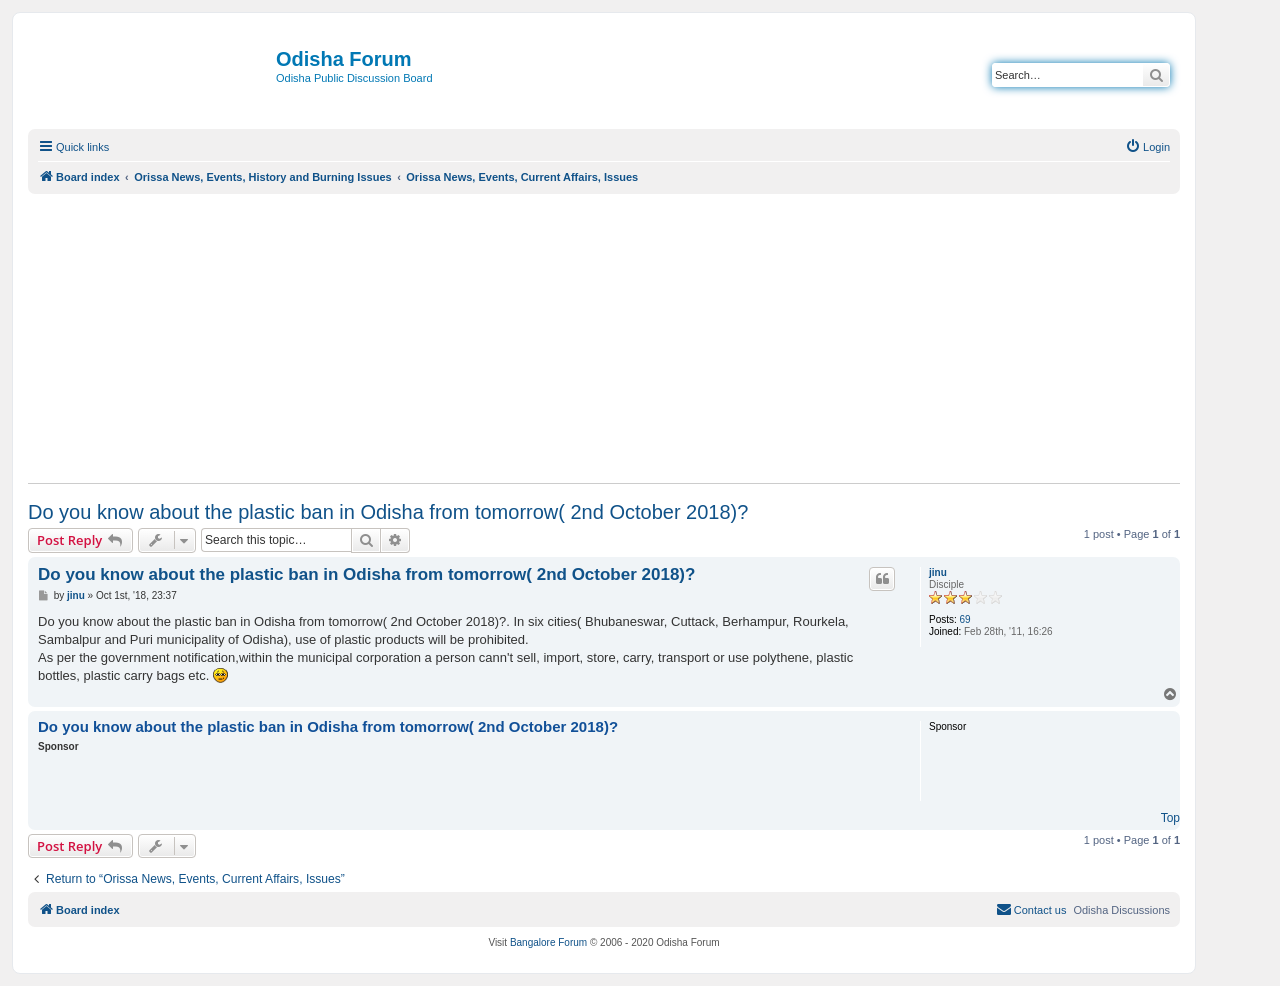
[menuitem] (1147, 147)
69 (965, 619)
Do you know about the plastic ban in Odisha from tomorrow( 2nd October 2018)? (388, 512)
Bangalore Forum (548, 942)
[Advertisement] (604, 338)
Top (1170, 818)
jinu (938, 572)
